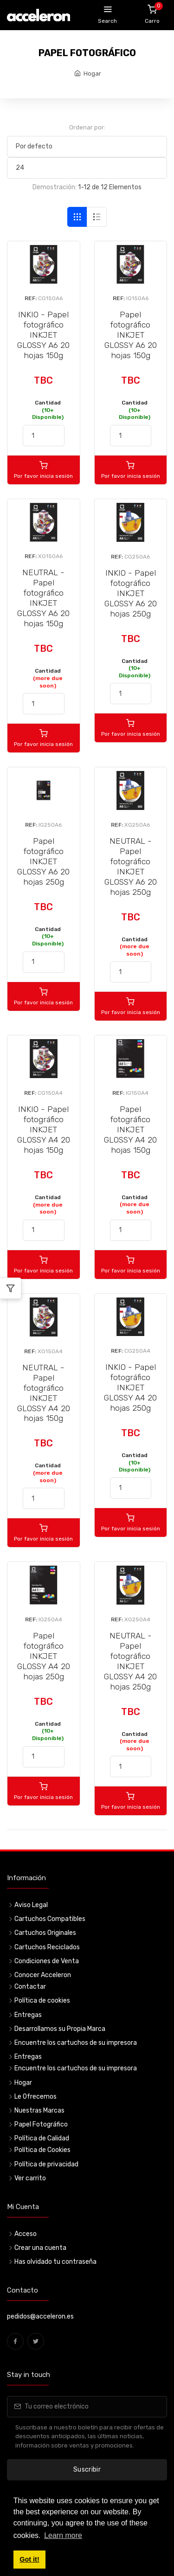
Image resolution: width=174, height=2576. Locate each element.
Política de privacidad (46, 2164)
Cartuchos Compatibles (49, 1919)
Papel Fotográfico (41, 2124)
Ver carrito (30, 2178)
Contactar (30, 1987)
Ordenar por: (87, 127)
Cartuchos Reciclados (47, 1947)
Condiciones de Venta (46, 1961)
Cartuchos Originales (45, 1933)
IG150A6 (137, 298)
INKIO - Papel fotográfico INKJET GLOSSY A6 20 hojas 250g (130, 593)
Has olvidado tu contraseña (55, 2262)
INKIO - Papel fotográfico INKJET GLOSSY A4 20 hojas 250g (130, 1387)
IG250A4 (50, 1619)
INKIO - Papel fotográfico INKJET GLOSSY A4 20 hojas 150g (43, 1130)
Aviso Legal (31, 1905)
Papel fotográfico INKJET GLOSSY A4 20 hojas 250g (43, 1656)
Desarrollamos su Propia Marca (59, 2029)
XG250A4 (137, 1619)
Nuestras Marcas (39, 2110)
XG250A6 (137, 825)
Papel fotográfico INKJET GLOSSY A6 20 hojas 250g (43, 861)
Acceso (25, 2234)
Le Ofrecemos (35, 2097)
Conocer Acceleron (42, 1975)
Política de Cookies (42, 2150)
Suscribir (87, 2469)
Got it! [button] (29, 2559)
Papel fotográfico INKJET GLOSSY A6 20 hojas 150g (130, 335)
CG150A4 (50, 1093)
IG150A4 (137, 1093)
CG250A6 (137, 556)
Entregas (28, 2015)
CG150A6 (50, 298)
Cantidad (48, 409)
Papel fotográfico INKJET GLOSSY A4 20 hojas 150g (130, 1130)
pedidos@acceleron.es (40, 2316)
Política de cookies (42, 2000)
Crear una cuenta (40, 2248)
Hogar (92, 73)
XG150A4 (50, 1351)
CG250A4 (137, 1351)
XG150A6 (50, 556)
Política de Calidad (41, 2138)
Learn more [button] (63, 2535)
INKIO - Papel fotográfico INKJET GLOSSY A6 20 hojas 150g (43, 335)
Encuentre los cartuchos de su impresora (75, 2043)
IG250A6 (50, 825)
